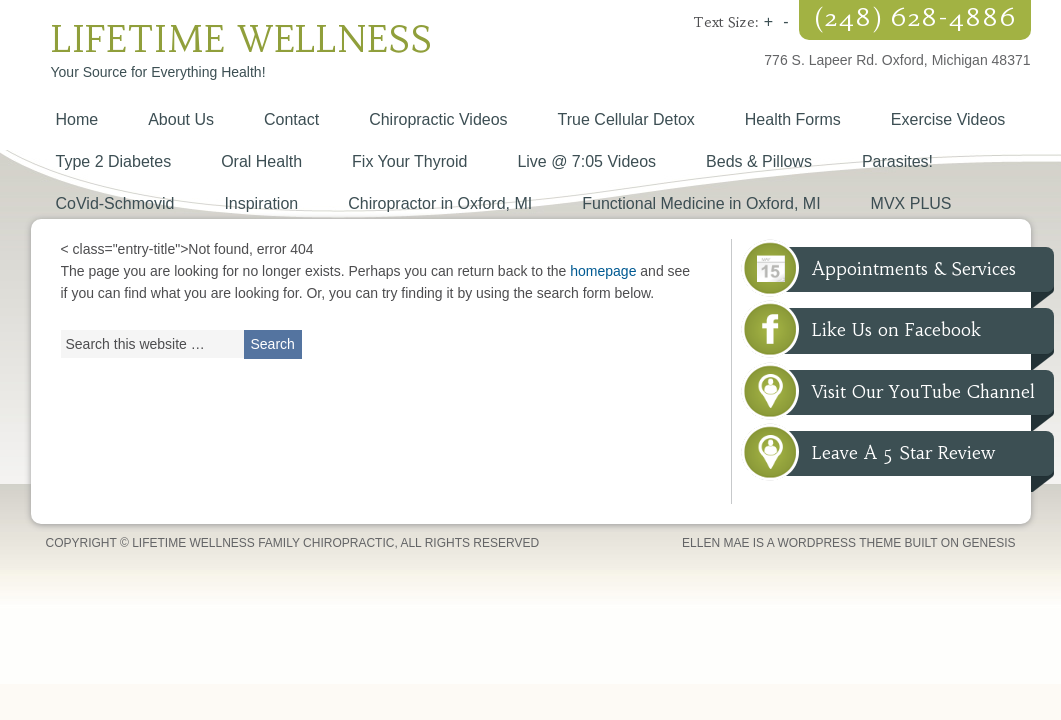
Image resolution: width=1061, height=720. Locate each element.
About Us (181, 119)
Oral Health (261, 161)
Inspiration (261, 203)
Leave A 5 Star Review (903, 453)
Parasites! (897, 161)
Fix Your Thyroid (409, 161)
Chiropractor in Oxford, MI (440, 203)
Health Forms (793, 119)
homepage (603, 271)
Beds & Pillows (759, 161)
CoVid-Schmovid (115, 203)
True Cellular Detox (626, 119)
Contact (291, 119)
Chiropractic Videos (438, 119)
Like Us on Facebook (896, 330)
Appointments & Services (914, 269)
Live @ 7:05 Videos (586, 161)
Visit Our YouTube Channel (923, 392)
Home (77, 119)
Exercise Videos (948, 119)
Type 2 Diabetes (114, 161)
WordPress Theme (839, 543)
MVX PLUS (911, 203)
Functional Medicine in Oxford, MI (701, 203)
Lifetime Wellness (241, 39)
